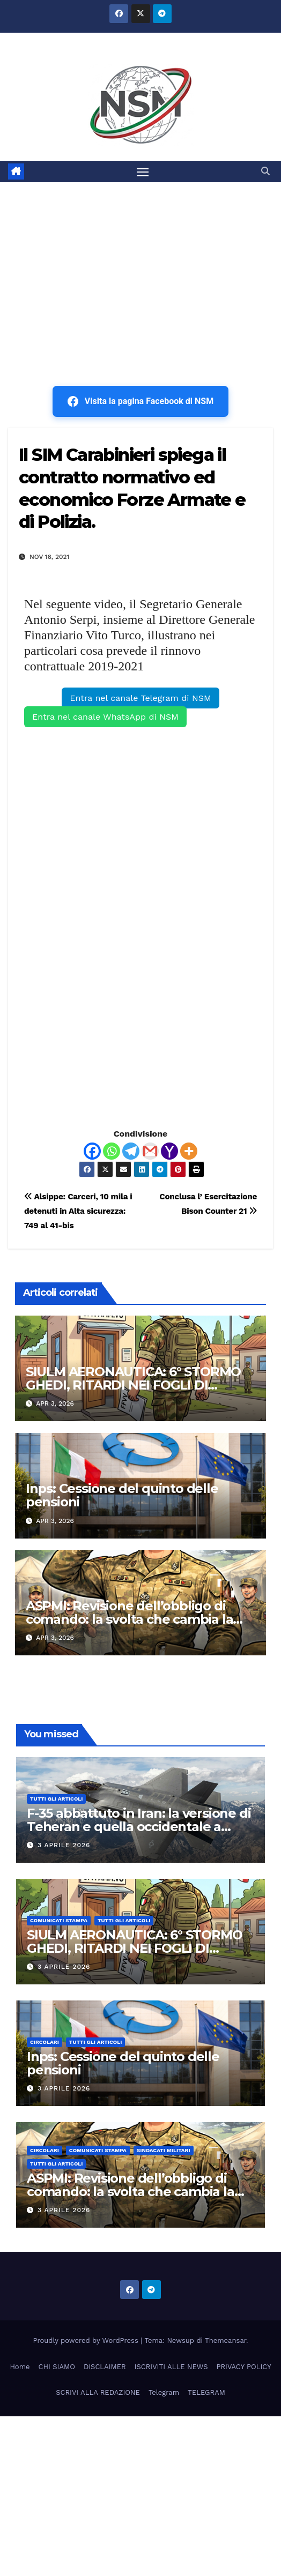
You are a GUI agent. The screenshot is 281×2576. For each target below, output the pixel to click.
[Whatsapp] (111, 1151)
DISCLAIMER (105, 2367)
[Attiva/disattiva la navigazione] (142, 171)
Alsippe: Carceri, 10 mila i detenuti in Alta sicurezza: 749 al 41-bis (78, 1211)
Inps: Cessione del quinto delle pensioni (122, 1495)
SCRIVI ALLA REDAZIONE (98, 2392)
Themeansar (225, 2340)
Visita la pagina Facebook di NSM (140, 401)
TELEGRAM (206, 2392)
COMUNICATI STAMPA (58, 1920)
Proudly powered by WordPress (87, 2340)
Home (19, 2367)
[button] (265, 171)
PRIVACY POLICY (244, 2367)
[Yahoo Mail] (169, 1151)
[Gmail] (150, 1151)
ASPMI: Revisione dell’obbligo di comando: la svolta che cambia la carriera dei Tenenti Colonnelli (129, 1619)
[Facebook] (92, 1151)
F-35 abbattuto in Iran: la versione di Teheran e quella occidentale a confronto (138, 1826)
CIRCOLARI (44, 2042)
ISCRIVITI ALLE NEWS (171, 2367)
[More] (188, 1151)
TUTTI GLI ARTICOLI (56, 1799)
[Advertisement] (140, 263)
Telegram (164, 2392)
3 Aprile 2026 (64, 1845)
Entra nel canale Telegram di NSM (140, 698)
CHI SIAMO (57, 2367)
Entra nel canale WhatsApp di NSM (105, 717)
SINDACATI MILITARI (163, 2150)
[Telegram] (130, 1151)
